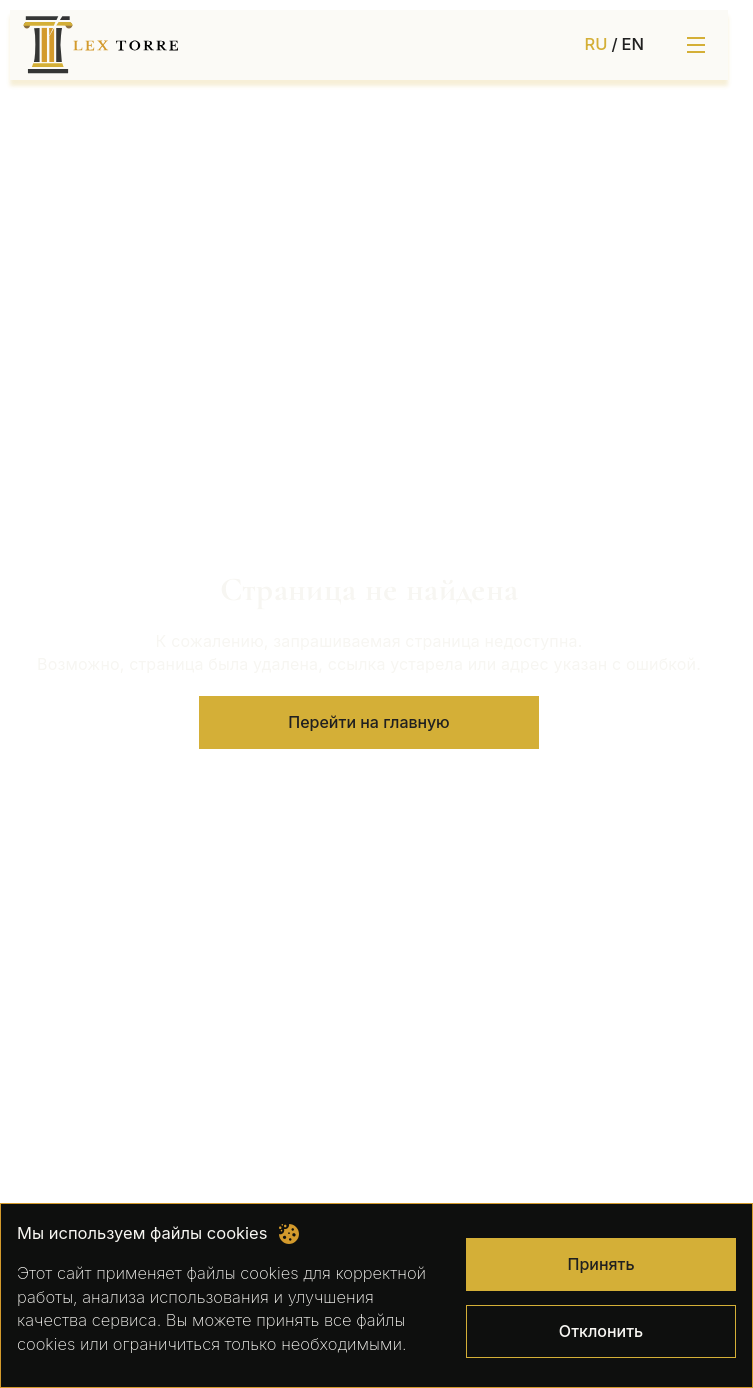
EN (633, 44)
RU (596, 44)
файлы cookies (242, 1273)
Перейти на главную (368, 722)
